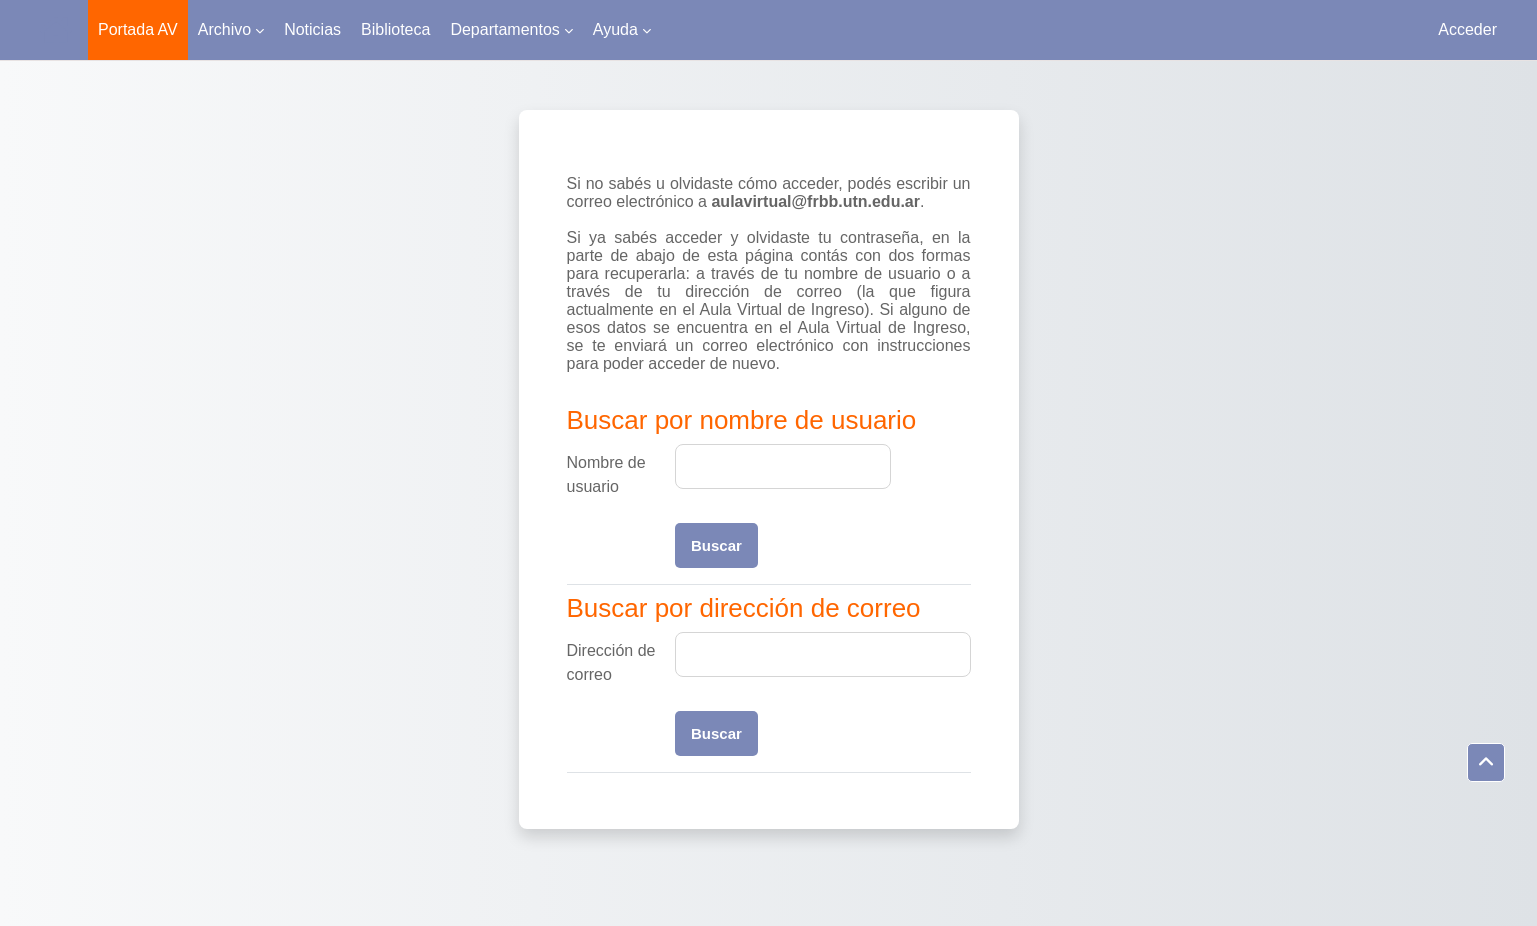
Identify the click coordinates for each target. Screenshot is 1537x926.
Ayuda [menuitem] (615, 29)
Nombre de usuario (606, 474)
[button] (1486, 763)
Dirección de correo (611, 662)
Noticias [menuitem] (312, 29)
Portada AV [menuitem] (138, 29)
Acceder (1467, 29)
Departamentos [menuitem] (504, 29)
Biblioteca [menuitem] (395, 29)
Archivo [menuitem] (224, 29)
